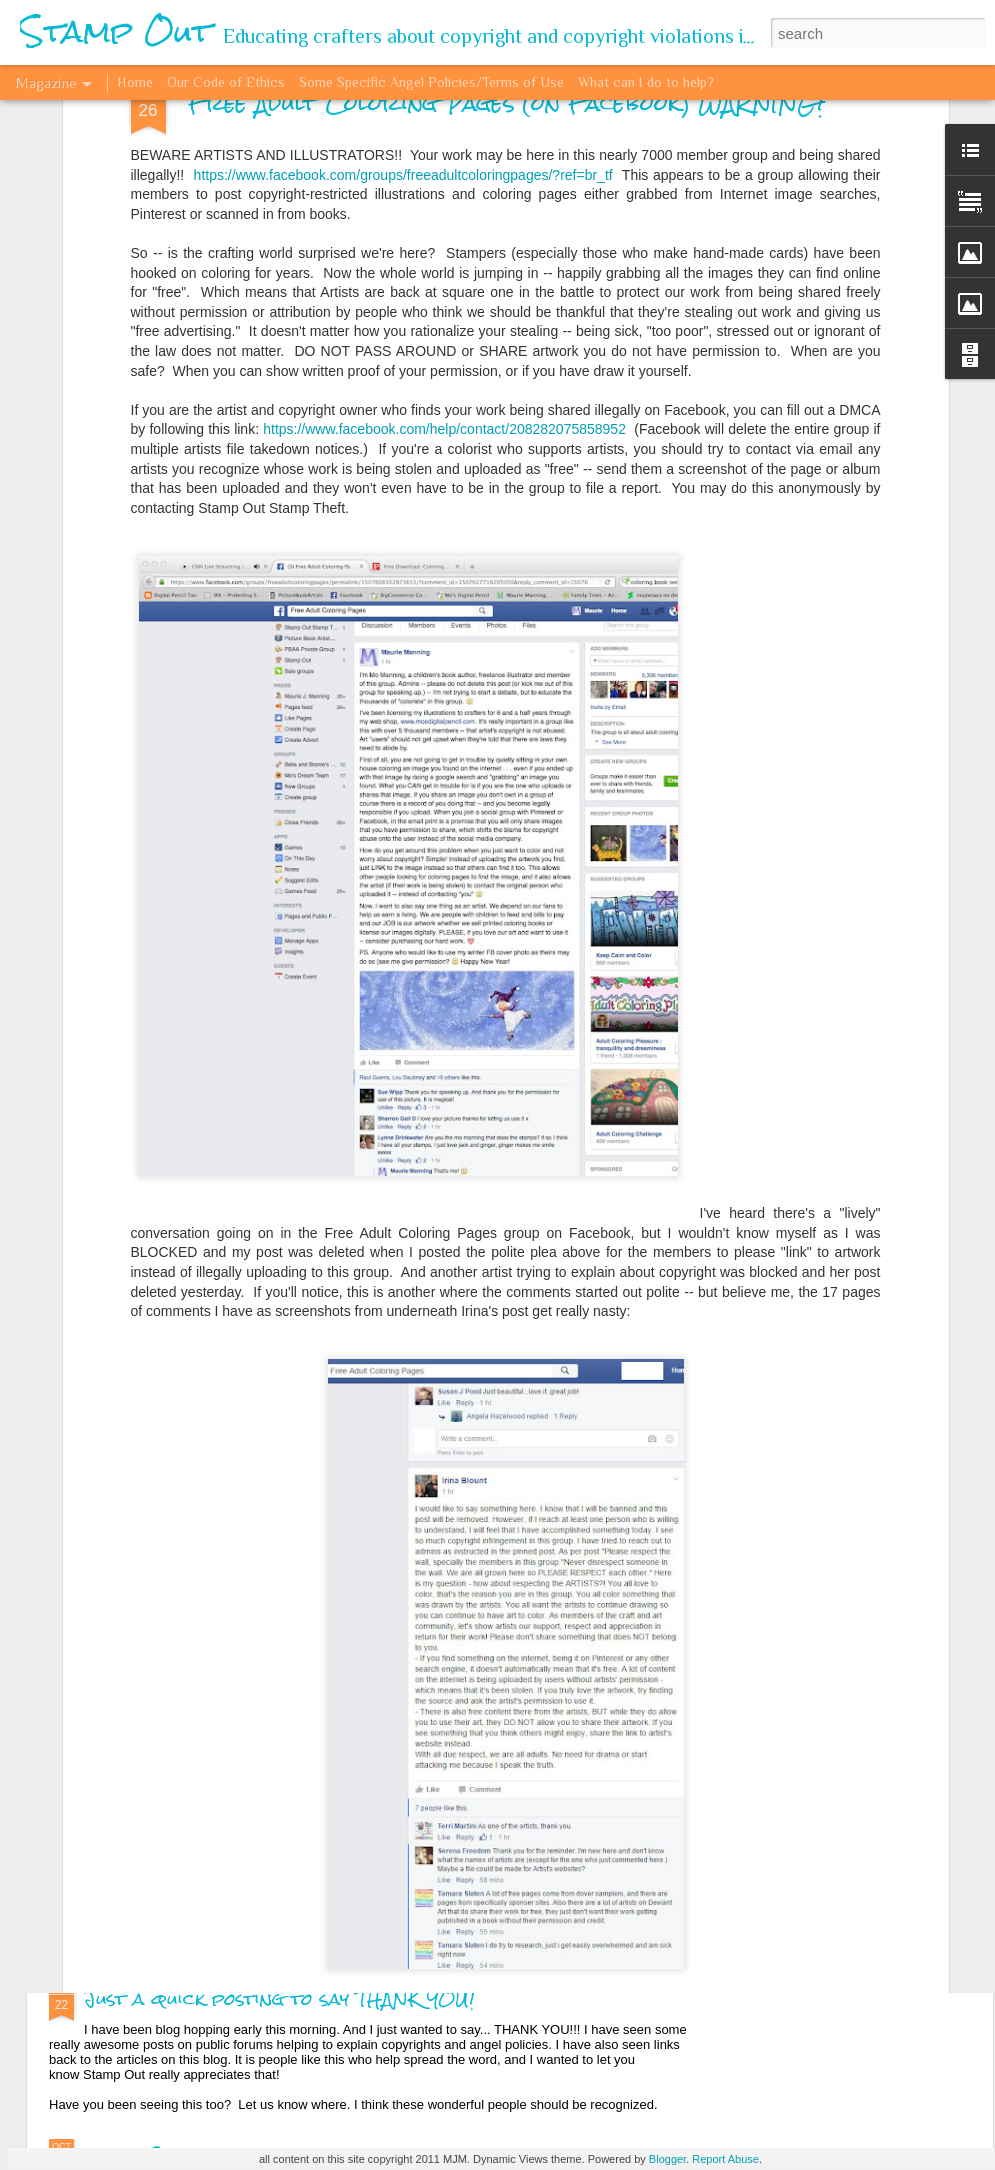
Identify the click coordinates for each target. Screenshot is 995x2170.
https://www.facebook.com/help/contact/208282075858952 (442, 180)
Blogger (667, 2159)
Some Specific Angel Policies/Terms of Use (431, 82)
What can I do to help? (646, 82)
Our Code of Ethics (226, 82)
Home (135, 82)
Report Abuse (725, 2159)
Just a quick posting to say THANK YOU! (279, 1998)
